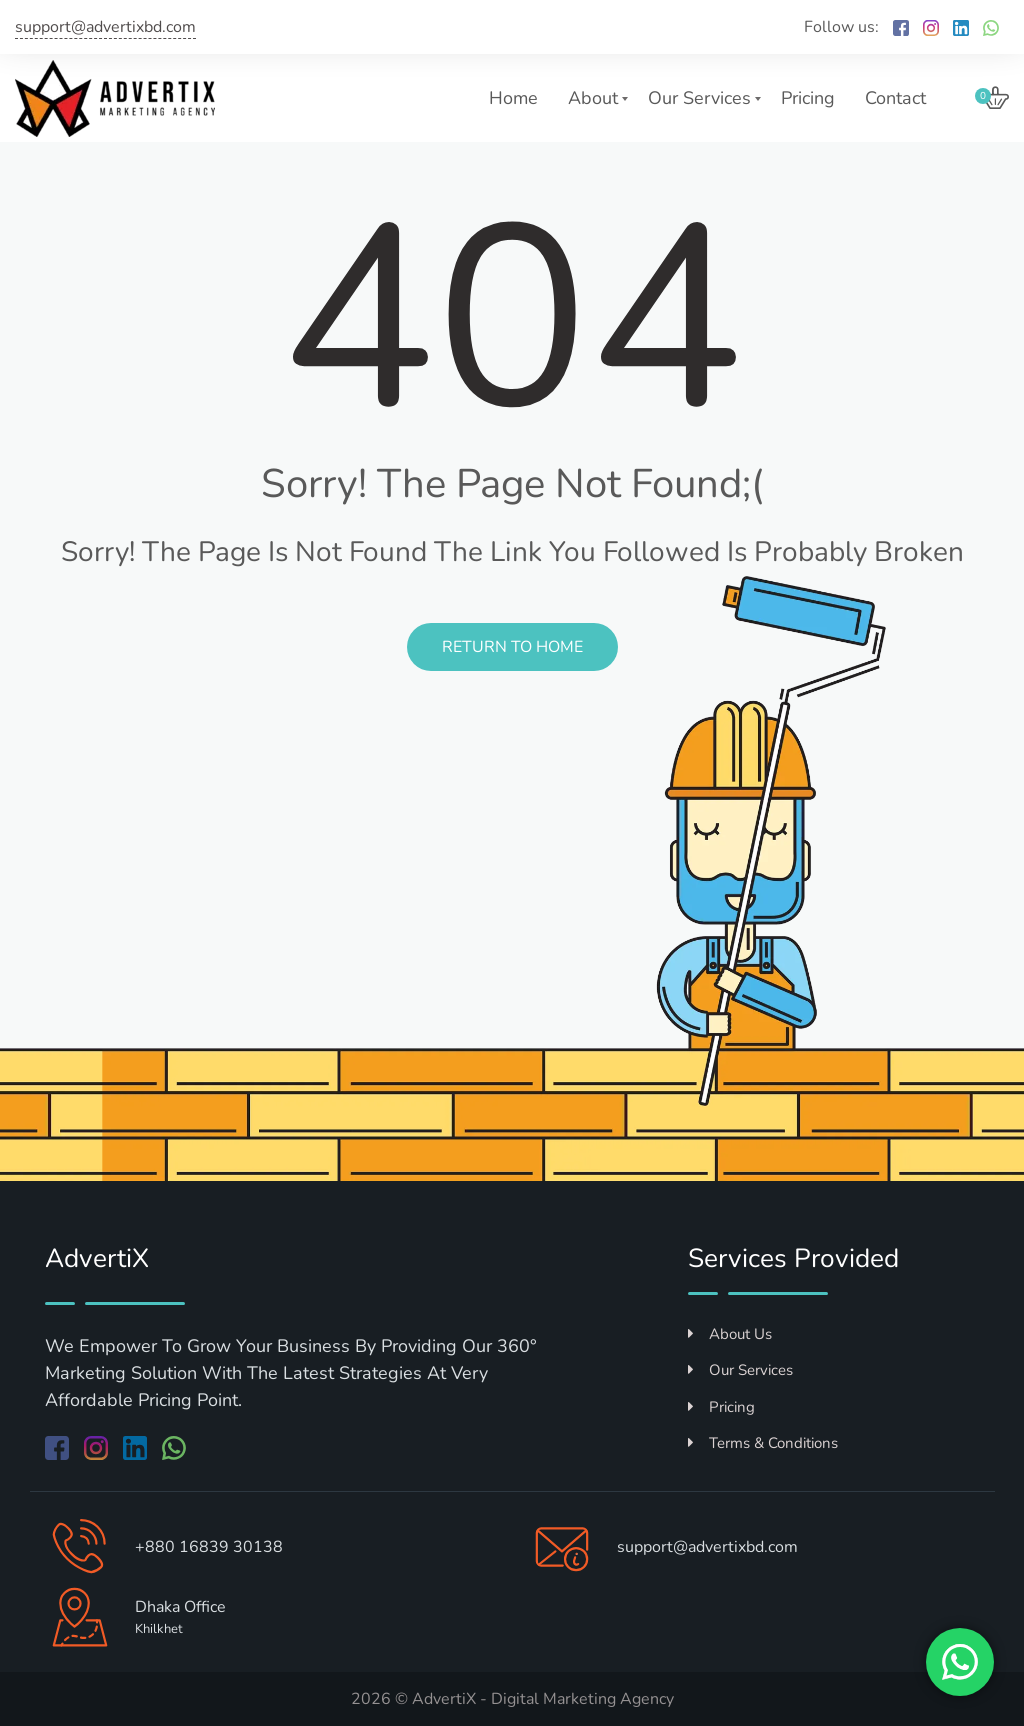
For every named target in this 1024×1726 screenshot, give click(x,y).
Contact (895, 98)
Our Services (699, 98)
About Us (730, 1334)
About (593, 98)
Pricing (808, 98)
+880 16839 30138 (209, 1547)
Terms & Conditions (763, 1443)
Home (513, 98)
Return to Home (512, 647)
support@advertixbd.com (105, 27)
